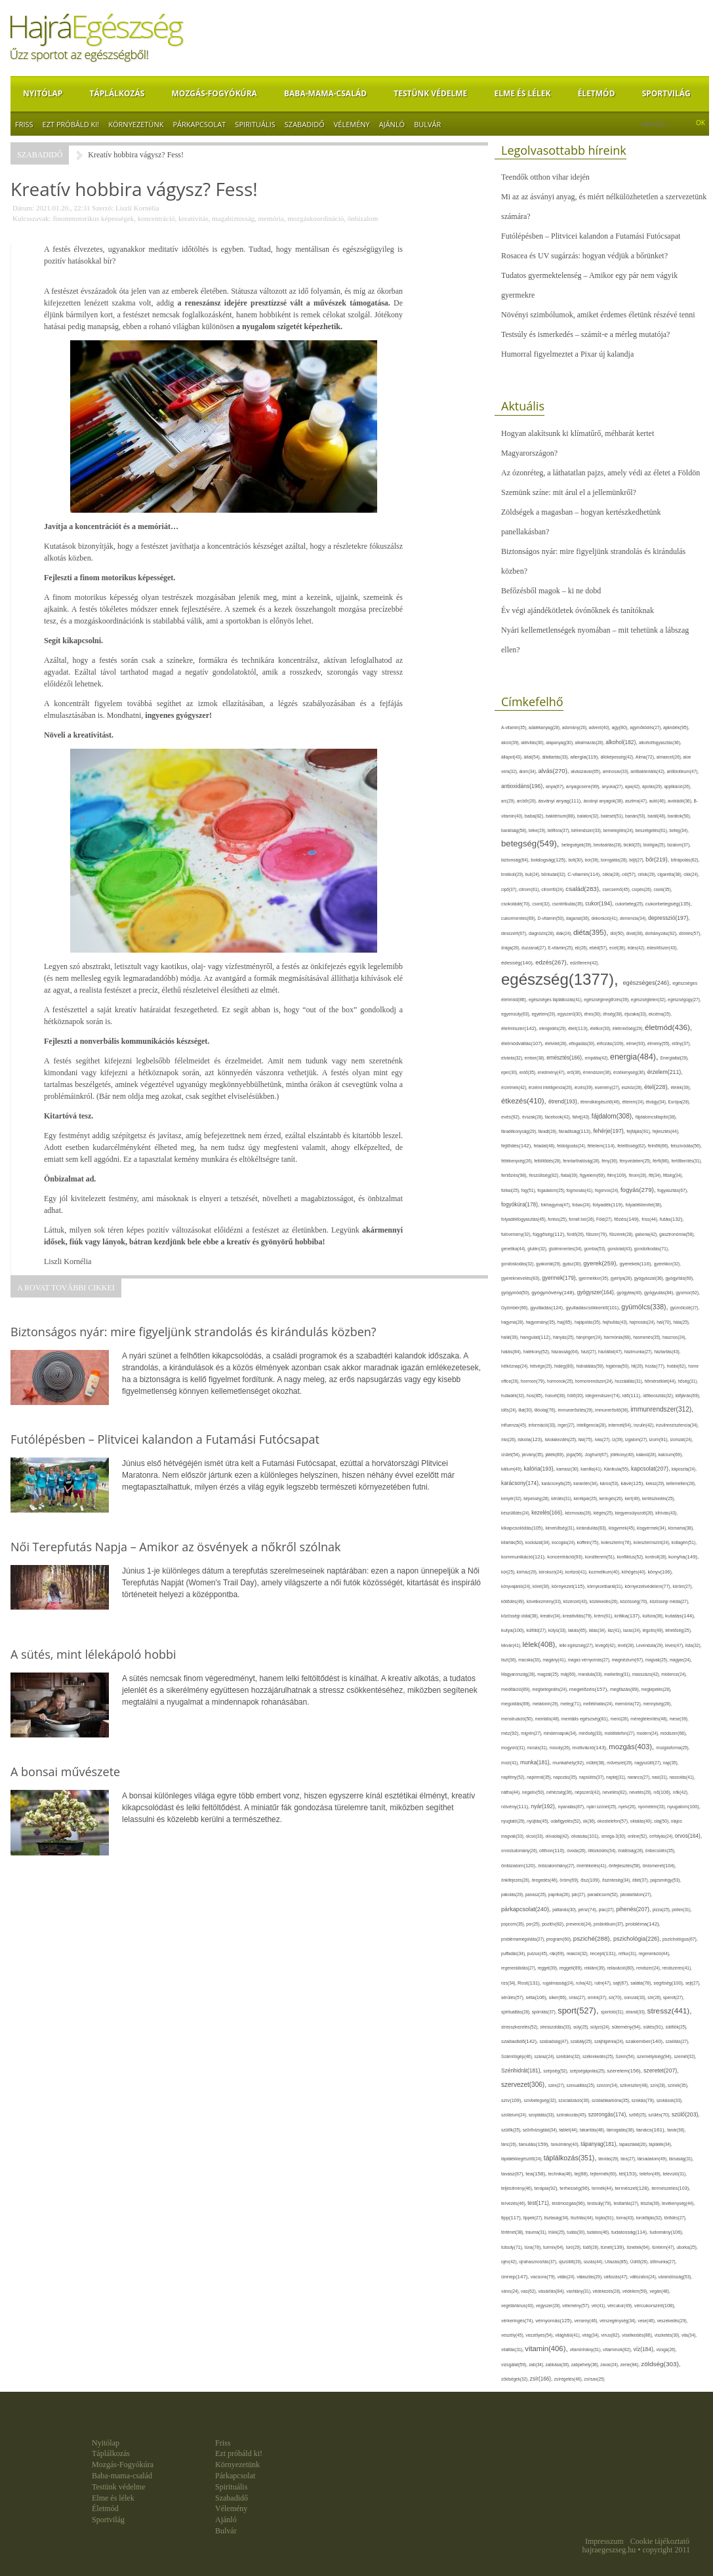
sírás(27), (578, 1997)
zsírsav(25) (594, 2379)
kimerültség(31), (561, 1528)
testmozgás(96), (569, 2203)
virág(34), (591, 2335)
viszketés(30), (668, 2335)
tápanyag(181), (600, 2144)
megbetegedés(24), (550, 1689)
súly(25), (581, 2027)
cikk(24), (691, 874)
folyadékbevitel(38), (643, 1204)
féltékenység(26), (517, 1161)
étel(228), (657, 1087)
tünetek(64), (639, 2247)
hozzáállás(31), (629, 1381)
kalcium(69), (671, 1454)
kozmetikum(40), (605, 1572)
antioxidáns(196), (523, 786)
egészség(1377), (561, 979)
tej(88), (582, 2174)
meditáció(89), (516, 1689)
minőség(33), (591, 1733)
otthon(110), (553, 1850)
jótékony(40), (623, 1454)
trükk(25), (557, 2232)
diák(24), (564, 933)
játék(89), (555, 1454)
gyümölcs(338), (645, 1307)
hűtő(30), (576, 1395)
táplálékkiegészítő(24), (522, 2158)
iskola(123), (531, 1439)
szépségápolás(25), (588, 2071)
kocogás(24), (564, 1542)
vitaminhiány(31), (586, 2349)
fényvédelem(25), (636, 1161)
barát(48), (657, 816)
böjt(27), (637, 860)
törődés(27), (675, 2217)
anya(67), (556, 786)
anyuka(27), (612, 786)
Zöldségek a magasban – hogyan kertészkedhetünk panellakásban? (581, 521)
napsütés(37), (592, 1777)
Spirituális (255, 124)
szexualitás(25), (582, 2085)
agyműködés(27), (646, 727)
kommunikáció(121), (524, 1557)
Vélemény (352, 124)
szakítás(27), (677, 2041)
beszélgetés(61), (653, 830)
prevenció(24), (580, 1924)
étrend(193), (564, 1101)
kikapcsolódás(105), (523, 1528)
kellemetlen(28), (681, 1483)
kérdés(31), (562, 1498)
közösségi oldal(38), (520, 1616)
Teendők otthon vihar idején (545, 177)
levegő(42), (606, 1645)
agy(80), (620, 727)
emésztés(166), (565, 1058)
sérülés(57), (513, 1997)
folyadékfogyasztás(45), (524, 1219)
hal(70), (665, 1322)
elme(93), (636, 1043)
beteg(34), (679, 830)
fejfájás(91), (639, 1131)
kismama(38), (681, 1528)
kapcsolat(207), (651, 1468)
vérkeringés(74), (518, 2320)
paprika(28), (560, 1894)
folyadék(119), (608, 1205)
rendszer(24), (649, 1968)
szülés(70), (660, 2114)
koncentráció (156, 218)
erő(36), (574, 1072)
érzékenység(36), (630, 1072)
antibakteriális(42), (648, 771)
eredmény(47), (552, 1072)
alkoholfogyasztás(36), (660, 742)
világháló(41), (568, 2335)
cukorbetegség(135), (668, 904)
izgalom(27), (637, 1439)
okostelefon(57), (614, 1821)
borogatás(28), (615, 860)
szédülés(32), (569, 2056)
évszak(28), (533, 1117)
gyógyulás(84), (660, 1293)
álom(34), (528, 771)
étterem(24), (633, 1102)
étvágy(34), (656, 1102)
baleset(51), (613, 816)
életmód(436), (668, 1027)
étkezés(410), (524, 1101)
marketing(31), (618, 1674)
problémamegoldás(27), (523, 1939)
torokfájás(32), (650, 2217)
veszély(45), (513, 2335)
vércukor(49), (620, 2305)
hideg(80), (565, 1366)
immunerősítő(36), (612, 1410)
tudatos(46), (599, 2232)
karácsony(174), (521, 1483)
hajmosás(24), (643, 1322)
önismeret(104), (659, 1866)
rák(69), (558, 1953)
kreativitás (193, 218)
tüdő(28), (591, 2247)
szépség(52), (556, 2071)
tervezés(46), (514, 2203)
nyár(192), (544, 1806)
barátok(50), (679, 816)
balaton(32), (589, 816)
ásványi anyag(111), (560, 801)
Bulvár (427, 124)
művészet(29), (620, 1762)
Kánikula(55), (617, 1469)
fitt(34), (656, 1175)
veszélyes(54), (540, 2335)
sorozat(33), (635, 1997)
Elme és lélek (522, 93)
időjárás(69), (687, 1395)
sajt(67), (622, 1983)
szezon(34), (608, 2085)
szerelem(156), (625, 2071)
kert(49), (633, 1498)
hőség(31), (688, 1381)
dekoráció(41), (606, 918)
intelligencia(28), (592, 1425)
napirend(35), (540, 1777)
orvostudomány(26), (520, 1850)
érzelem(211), (665, 1072)
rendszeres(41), (677, 1968)
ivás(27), (603, 1439)
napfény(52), (514, 1777)
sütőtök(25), (676, 2027)
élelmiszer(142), (520, 1028)
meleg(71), (571, 1703)
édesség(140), (518, 963)
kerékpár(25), (586, 1498)
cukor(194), (600, 903)
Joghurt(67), (598, 1454)
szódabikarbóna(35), (611, 2100)
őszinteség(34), (617, 1880)
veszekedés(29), (672, 2320)
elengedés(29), (553, 1028)
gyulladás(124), (547, 1308)
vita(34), (689, 2335)
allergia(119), (585, 757)
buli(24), (533, 874)
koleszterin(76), (617, 1542)
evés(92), (511, 1117)
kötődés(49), (514, 1601)
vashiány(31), (579, 2291)
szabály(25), (582, 2041)
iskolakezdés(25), (562, 1439)
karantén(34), (586, 1483)
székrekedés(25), (598, 2056)
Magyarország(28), (519, 1674)
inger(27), (567, 1425)
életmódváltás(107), (523, 1043)
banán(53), (636, 816)
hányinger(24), (589, 1337)
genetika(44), (514, 1248)
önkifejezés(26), (516, 1880)
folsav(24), (582, 1204)
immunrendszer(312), (661, 1409)
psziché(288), (593, 1938)
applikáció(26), (677, 786)
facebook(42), (559, 1117)
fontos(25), (558, 1219)
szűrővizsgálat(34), (541, 2130)
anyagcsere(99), (584, 786)
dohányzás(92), (662, 933)
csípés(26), (642, 889)
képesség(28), (537, 1498)
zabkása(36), (558, 2364)
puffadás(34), (514, 1953)
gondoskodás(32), (518, 1263)
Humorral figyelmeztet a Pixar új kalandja (567, 354)
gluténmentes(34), (566, 1248)
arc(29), (509, 801)
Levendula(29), (650, 1645)
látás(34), (598, 1630)
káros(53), (610, 1483)
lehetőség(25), (678, 1630)
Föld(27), (605, 1219)
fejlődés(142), (517, 1146)
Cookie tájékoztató (659, 2541)
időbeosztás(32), (659, 1395)
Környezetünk (135, 124)
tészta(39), (651, 2203)
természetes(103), (670, 2188)
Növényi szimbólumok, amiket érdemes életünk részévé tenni (598, 314)
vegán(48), (659, 2291)
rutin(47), (603, 1983)
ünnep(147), (516, 2277)
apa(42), (633, 786)
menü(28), (621, 1718)
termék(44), (603, 2188)
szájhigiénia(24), (610, 2041)
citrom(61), (530, 889)
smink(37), (598, 1997)
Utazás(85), (617, 2262)
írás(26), (509, 1439)
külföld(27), (537, 1630)
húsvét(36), (556, 1395)
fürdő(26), (576, 1234)
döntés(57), (690, 933)
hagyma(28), (513, 1322)
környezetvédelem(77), (648, 1586)
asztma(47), (637, 801)
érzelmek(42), (515, 1087)
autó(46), (658, 801)
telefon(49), (651, 2173)
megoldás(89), (517, 1704)
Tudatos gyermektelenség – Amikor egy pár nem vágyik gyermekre (589, 285)
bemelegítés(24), (619, 830)
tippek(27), (533, 2217)
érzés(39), (585, 1087)
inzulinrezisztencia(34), (677, 1425)
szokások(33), (670, 2100)
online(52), (638, 1836)
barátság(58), (515, 830)
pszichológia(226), (637, 1938)
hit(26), (638, 1366)
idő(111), (632, 1395)
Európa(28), (679, 1102)
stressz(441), (669, 2010)
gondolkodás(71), (651, 1248)
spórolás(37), (545, 2012)
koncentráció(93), (566, 1557)
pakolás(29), (513, 1894)
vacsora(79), (544, 2276)
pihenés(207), (634, 1909)
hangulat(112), (536, 1337)
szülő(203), (686, 2114)
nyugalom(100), (684, 1807)
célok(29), (647, 874)
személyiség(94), (655, 2056)
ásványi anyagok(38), (603, 801)
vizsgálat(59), (515, 2364)
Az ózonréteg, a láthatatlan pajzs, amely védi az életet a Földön (600, 472)
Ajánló (392, 124)
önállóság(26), (631, 1850)
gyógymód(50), (516, 1292)
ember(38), (536, 1058)
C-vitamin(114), (584, 874)
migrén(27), (532, 1733)
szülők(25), (512, 2130)
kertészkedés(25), (658, 1498)
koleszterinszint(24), (653, 1542)
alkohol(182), (622, 742)
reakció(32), (578, 1953)
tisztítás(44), (583, 2217)
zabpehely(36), (586, 2364)
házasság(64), (566, 1351)
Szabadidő (305, 124)
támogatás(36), (621, 2130)
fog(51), (529, 1190)
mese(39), (678, 1718)
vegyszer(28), (549, 2305)
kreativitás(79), (578, 1616)
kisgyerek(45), (623, 1528)
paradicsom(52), (604, 1894)
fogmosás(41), (581, 1190)
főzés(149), (628, 1219)
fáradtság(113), (576, 1131)
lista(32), (693, 1645)
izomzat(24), (681, 1439)
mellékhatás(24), (599, 1703)
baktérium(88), (561, 816)
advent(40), (600, 727)
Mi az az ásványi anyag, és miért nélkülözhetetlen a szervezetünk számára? (603, 206)
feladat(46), (545, 1145)
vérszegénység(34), (619, 2320)
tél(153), (629, 2174)
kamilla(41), (592, 1469)
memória (271, 218)
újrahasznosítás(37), (538, 2261)
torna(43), (626, 2217)
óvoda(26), (577, 1850)
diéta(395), (591, 932)
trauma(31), (536, 2232)
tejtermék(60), (604, 2173)
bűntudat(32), (554, 874)
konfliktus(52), (631, 1557)
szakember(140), (646, 2041)
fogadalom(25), (551, 1190)
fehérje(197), (609, 1131)
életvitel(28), (557, 1043)
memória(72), (629, 1703)
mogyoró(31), (514, 1747)
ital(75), (587, 1439)
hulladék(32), (514, 1395)
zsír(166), (542, 2379)
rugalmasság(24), (559, 1983)
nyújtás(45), (538, 1821)
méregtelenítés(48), (649, 1718)
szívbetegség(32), (541, 2100)
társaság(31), (681, 2158)
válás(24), (567, 2276)
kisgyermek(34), (652, 1528)
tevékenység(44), (678, 2203)
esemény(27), (608, 1087)
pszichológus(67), (680, 1939)
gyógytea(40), (630, 1292)
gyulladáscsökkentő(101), (593, 1308)
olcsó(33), (535, 1836)
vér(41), (599, 2305)
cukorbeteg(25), (630, 904)
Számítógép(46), (518, 2056)
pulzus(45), (538, 1953)
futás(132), (672, 1219)
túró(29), (574, 2247)
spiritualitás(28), (516, 2012)
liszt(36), (509, 1659)
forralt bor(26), (582, 1219)
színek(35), (678, 2085)
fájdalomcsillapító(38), (656, 1117)
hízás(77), (656, 1366)
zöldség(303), (660, 2364)
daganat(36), (578, 918)
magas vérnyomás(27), (590, 1659)
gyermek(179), (560, 1278)
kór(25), (509, 1572)
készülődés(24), (516, 1513)
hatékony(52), (537, 1351)
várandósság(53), (675, 2276)
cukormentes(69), (519, 918)
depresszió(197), (669, 918)
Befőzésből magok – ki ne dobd (551, 590)
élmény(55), (659, 1043)
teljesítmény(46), (518, 2188)
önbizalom (363, 218)
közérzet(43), (576, 1601)
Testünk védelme (430, 93)
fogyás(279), (639, 1189)
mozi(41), (510, 1762)
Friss (24, 124)
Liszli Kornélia (137, 208)
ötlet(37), (641, 1880)
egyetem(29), (545, 1014)
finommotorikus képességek (93, 218)
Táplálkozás (116, 93)
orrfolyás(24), (662, 1836)
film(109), (618, 1175)
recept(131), (604, 1953)
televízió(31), (674, 2173)
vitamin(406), (547, 2348)
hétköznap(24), (515, 1366)
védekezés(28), (607, 2291)
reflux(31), (629, 1953)
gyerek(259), (601, 1263)
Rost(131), (530, 1983)
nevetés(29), (641, 1792)
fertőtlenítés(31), (687, 1161)
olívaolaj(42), (558, 1836)
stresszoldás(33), (556, 2027)
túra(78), (534, 2247)
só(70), (616, 1997)
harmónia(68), (619, 1337)
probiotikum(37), (610, 1924)
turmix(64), (554, 2247)
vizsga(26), (666, 2349)
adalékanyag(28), (545, 727)
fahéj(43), (581, 1117)
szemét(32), (685, 2056)
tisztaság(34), (557, 2217)
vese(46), (647, 2320)
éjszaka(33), (636, 1014)
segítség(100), (669, 1983)
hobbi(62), (678, 1366)
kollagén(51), (684, 1542)
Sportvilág (666, 93)
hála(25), (682, 1322)
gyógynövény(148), (554, 1293)
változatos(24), (644, 2276)
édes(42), (637, 947)
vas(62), (529, 2291)
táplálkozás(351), (571, 2158)
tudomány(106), (666, 2232)
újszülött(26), (571, 2261)
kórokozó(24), (552, 1572)
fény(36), (610, 1161)
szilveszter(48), (635, 2085)
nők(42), (681, 1792)
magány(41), (554, 1659)
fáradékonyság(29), (520, 1131)
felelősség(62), (632, 1145)
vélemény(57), (577, 2305)
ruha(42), (585, 1983)
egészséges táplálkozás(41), (556, 999)
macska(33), (530, 1659)
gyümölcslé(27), (684, 1307)
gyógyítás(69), (679, 1278)
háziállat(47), (611, 1351)
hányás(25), (564, 1337)
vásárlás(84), (553, 2291)
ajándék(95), (676, 727)
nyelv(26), (628, 1806)
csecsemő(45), (617, 889)
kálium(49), (512, 1469)
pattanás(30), (565, 1909)
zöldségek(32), (515, 2379)
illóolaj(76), (546, 1410)
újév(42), (510, 2261)
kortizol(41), (577, 1572)
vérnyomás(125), (554, 2321)
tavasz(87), (513, 2174)
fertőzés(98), (515, 1175)
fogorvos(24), (608, 1190)
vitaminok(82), (618, 2349)
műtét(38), (596, 1762)
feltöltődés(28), (548, 1161)
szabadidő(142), (520, 2041)
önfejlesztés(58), (625, 1865)
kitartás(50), (513, 1542)
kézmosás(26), (579, 1513)
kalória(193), (540, 1468)
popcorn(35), (513, 1924)
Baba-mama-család (325, 93)
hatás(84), (512, 1352)
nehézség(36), (560, 1792)
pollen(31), (681, 1909)
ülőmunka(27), (663, 2261)
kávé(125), (633, 1483)
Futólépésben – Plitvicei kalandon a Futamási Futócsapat (590, 236)
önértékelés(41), (593, 1865)
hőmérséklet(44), (661, 1381)
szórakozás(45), (572, 2114)
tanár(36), (676, 2130)
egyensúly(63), (516, 1014)
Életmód (596, 93)
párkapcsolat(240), (526, 1909)
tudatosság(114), (630, 2232)
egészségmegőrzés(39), (607, 999)
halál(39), (510, 1337)
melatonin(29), (546, 1703)
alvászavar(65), (587, 771)
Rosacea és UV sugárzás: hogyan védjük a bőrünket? (584, 255)
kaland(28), (647, 1454)
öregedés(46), (545, 1880)
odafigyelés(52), (566, 1821)
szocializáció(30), (575, 2100)
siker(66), (559, 1997)
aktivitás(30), (533, 742)
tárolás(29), (609, 2158)
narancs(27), (639, 1777)
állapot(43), (512, 757)
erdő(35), (528, 1072)
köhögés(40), (635, 1572)
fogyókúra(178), (521, 1204)
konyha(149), (683, 1557)
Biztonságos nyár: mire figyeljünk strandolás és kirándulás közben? (593, 561)
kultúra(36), (654, 1616)
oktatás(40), (642, 1821)
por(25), (534, 1924)
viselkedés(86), (638, 2335)
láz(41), (616, 1630)
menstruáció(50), (518, 1718)
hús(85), (536, 1395)
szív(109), (512, 2100)
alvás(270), (554, 770)
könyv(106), (660, 1572)
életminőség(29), (629, 1028)
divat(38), (635, 933)
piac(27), (607, 1909)
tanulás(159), (535, 2144)
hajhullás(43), (615, 1322)
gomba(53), (595, 1248)
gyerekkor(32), (667, 1263)
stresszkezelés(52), (520, 2027)
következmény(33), (545, 1601)
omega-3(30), (614, 1836)
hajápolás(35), (589, 1322)
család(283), (583, 888)
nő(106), (663, 1792)
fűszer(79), (597, 1234)
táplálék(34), (660, 2144)
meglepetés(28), (657, 1689)
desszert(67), (515, 933)
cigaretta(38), (670, 874)
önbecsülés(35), (660, 1850)
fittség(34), (673, 1175)
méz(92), (511, 1733)
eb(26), (582, 947)
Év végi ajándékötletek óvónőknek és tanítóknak (577, 610)
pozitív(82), (554, 1924)
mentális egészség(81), (586, 1718)
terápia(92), (547, 2188)
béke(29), (538, 830)
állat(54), (533, 757)
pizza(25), (662, 1909)
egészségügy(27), (684, 999)
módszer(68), (674, 1733)
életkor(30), (601, 1028)
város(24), (511, 2291)
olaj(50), (662, 1821)
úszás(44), (594, 2261)
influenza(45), (515, 1425)
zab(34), (537, 2364)
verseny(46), (587, 2320)
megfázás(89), (626, 1689)
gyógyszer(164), (597, 1293)
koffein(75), (589, 1542)
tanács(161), (651, 2130)
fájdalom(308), (614, 1116)
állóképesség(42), (617, 757)
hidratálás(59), (591, 1366)
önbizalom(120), (519, 1866)
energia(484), (635, 1056)
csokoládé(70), (516, 904)
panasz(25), (536, 1894)
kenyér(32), (512, 1498)
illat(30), (526, 1410)
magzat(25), (548, 1674)
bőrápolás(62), (685, 860)
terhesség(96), (576, 2188)
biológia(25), (655, 844)
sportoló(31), (613, 2012)
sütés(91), (654, 2027)
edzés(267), (552, 962)
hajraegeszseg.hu (609, 2549)
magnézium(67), (628, 1659)
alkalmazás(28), (590, 742)
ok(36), (590, 1821)
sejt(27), (693, 1983)
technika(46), (561, 2173)
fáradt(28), (549, 1131)
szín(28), (659, 2085)
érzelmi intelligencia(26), (552, 1087)
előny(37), (681, 1043)
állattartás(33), (556, 757)
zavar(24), (610, 2364)
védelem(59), (635, 2291)
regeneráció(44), (654, 1953)
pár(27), (580, 1894)
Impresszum (604, 2541)
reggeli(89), (572, 1968)
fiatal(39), (570, 1175)
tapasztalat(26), (634, 2144)
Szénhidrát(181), (522, 2070)
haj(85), (566, 1322)
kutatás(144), (680, 1616)
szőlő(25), (638, 2114)
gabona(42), (647, 1234)
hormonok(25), (561, 1381)
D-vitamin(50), (552, 918)
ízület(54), (511, 1454)
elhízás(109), (611, 1043)
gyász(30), (573, 1263)
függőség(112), (550, 1234)
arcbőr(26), (528, 801)
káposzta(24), (684, 1469)
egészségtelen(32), (649, 999)
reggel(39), (548, 1968)
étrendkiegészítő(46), (601, 1102)
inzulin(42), (645, 1425)
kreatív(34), (551, 1616)
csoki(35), (662, 889)
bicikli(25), (633, 844)
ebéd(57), (599, 947)
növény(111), (516, 1807)
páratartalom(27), (637, 1894)
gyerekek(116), (637, 1264)
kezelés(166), (548, 1513)
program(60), (559, 1939)
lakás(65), (578, 1630)
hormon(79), (534, 1381)
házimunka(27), (639, 1351)
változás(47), (617, 2276)
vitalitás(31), (513, 2349)
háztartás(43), (667, 1351)
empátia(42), (597, 1058)
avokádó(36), (681, 801)
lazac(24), (632, 1630)
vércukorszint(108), (655, 2305)
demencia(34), (634, 918)
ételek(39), (680, 1087)
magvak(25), (657, 1659)
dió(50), (618, 933)
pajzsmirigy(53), (665, 1880)
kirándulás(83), (593, 1528)
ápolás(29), (653, 786)
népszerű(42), (588, 1792)
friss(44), (650, 1219)
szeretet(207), (661, 2070)
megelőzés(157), (589, 1689)
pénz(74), (588, 1909)
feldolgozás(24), (572, 1145)
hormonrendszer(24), (595, 1381)
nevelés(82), (615, 1792)
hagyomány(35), (541, 1322)
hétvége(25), (542, 1366)
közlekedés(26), (605, 1601)
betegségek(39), (577, 844)
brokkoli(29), (513, 874)
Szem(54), (626, 2056)
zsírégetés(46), (569, 2379)
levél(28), (627, 1645)
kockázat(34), (538, 1542)
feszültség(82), (545, 1175)
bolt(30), (576, 860)
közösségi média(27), (669, 1601)
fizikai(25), (511, 1190)
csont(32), (542, 904)
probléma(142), (643, 1924)
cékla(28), (612, 874)
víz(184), (644, 2349)
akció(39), (511, 742)
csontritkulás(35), (568, 904)
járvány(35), (534, 1454)
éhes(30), (593, 1014)
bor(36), (593, 860)
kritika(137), (629, 1616)
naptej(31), (616, 1777)
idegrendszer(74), (603, 1395)
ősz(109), (591, 1880)
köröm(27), (683, 1586)
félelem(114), (602, 1146)
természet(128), (633, 2188)
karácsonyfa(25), (558, 1483)
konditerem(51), (601, 1557)
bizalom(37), (679, 844)
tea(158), (536, 2174)
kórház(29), (528, 1572)
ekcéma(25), (660, 1014)
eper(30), (510, 1072)
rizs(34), (509, 1983)
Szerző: (102, 208)
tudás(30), (576, 2232)
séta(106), (536, 1997)
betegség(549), (531, 843)
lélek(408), (541, 1644)
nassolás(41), (682, 1777)
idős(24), (509, 1410)
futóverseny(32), (517, 1234)
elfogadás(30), (583, 1043)
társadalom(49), (653, 2158)
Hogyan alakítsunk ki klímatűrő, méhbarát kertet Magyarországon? (577, 443)
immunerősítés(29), (576, 1410)
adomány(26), (575, 727)
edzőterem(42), (584, 963)
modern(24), (649, 1733)
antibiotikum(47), (682, 771)
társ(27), (629, 2158)
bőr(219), (657, 859)
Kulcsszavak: (31, 218)
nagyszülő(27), (648, 1762)
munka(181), (536, 1762)
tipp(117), (512, 2218)
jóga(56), (575, 1454)
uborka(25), (686, 2247)
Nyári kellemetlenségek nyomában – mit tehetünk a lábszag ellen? (595, 639)
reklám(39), (595, 1968)
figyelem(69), (593, 1175)
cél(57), (630, 874)
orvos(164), (688, 1836)
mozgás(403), (632, 1747)
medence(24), (674, 1674)
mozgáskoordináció (315, 218)
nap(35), (671, 1762)
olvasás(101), (586, 1836)
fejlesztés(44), (666, 1131)
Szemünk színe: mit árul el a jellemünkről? (568, 492)
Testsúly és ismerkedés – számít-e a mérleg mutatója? (585, 334)
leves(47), (675, 1645)
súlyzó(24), (601, 2027)
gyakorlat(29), (549, 1263)
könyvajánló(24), (517, 1586)
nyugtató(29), (514, 1821)
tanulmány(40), (566, 2144)
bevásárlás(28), (609, 844)
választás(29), (590, 2276)
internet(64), (621, 1425)
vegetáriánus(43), (518, 2305)
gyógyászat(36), (650, 1278)
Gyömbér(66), (515, 1307)
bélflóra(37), (559, 830)
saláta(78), (641, 1983)
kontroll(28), (656, 1557)
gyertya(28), (622, 1278)
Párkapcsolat (199, 124)
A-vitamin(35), (515, 727)
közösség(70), (634, 1601)
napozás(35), (566, 1777)
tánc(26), (510, 2144)
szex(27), (557, 2085)
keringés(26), (612, 1498)
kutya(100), (514, 1630)
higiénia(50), (618, 1366)
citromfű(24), (553, 889)
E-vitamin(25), (561, 947)
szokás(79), (643, 2100)
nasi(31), (661, 1777)
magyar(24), (681, 1659)
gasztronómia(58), (677, 1234)
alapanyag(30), (560, 742)
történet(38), (513, 2232)
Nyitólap (42, 93)
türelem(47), (664, 2247)
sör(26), (655, 1997)
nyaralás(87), (572, 1807)
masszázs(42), (646, 1674)
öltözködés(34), (603, 1850)
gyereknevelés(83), (521, 1278)
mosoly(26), (561, 1747)
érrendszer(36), (598, 1072)
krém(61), (604, 1616)
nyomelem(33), (652, 1806)
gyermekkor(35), (595, 1278)
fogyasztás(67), (672, 1190)
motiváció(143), (590, 1748)
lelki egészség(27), (578, 1645)
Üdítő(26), (640, 2261)
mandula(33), (591, 1674)
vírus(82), (611, 2335)
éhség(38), (613, 1014)
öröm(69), (570, 1880)
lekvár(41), (512, 1645)
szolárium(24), (515, 2114)
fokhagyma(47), (557, 1204)
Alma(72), (646, 757)
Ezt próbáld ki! (71, 124)
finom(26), (639, 1175)
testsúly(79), (600, 2203)
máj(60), (570, 1674)
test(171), (539, 2203)
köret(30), (542, 1586)
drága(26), (511, 947)
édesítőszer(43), (662, 947)
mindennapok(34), (561, 1733)
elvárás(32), (513, 1058)
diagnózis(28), (542, 933)
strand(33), (636, 2012)
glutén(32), (537, 1248)
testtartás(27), (627, 2203)
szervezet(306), (524, 2084)
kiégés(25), (604, 1513)
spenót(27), (673, 1997)
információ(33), (543, 1425)
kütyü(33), (558, 1630)
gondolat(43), (620, 1248)
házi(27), (589, 1351)
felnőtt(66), (659, 1145)
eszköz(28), (632, 1087)
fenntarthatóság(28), (582, 1161)
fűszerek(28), (622, 1234)
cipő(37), (510, 889)
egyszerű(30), (571, 1014)
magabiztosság (233, 218)
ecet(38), (618, 947)
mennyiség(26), (657, 1703)
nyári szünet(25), (602, 1806)
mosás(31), (538, 1747)
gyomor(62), (688, 1292)
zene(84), (630, 2365)
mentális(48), (548, 1718)
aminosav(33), (616, 771)
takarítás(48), (593, 2130)
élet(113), (579, 1028)
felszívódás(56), (685, 1145)
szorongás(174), (608, 2115)
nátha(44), (511, 1792)
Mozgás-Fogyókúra (214, 93)
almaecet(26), (670, 757)
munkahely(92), (569, 1763)
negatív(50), (534, 1792)
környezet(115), (569, 1586)
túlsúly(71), (513, 2247)
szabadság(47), (554, 2041)
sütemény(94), (627, 2027)
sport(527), (579, 2010)
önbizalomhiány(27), (557, 1865)
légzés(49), (654, 1630)
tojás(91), (606, 2218)
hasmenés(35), (647, 1337)
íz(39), (618, 1439)
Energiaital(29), (675, 1058)
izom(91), (659, 1439)
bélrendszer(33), (587, 830)
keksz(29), (656, 1483)
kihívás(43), (666, 1513)
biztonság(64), (516, 860)
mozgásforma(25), (672, 1747)
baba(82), (535, 816)
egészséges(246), (647, 983)
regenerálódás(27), (519, 1968)
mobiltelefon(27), (621, 1733)
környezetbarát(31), (605, 1586)
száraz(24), (545, 2056)
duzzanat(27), (534, 947)
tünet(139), (614, 2247)
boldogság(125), (549, 860)
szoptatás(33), (542, 2114)
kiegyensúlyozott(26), (635, 1513)
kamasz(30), (568, 1469)
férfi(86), (662, 1161)
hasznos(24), (674, 1337)
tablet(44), (569, 2130)
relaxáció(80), (622, 1968)
